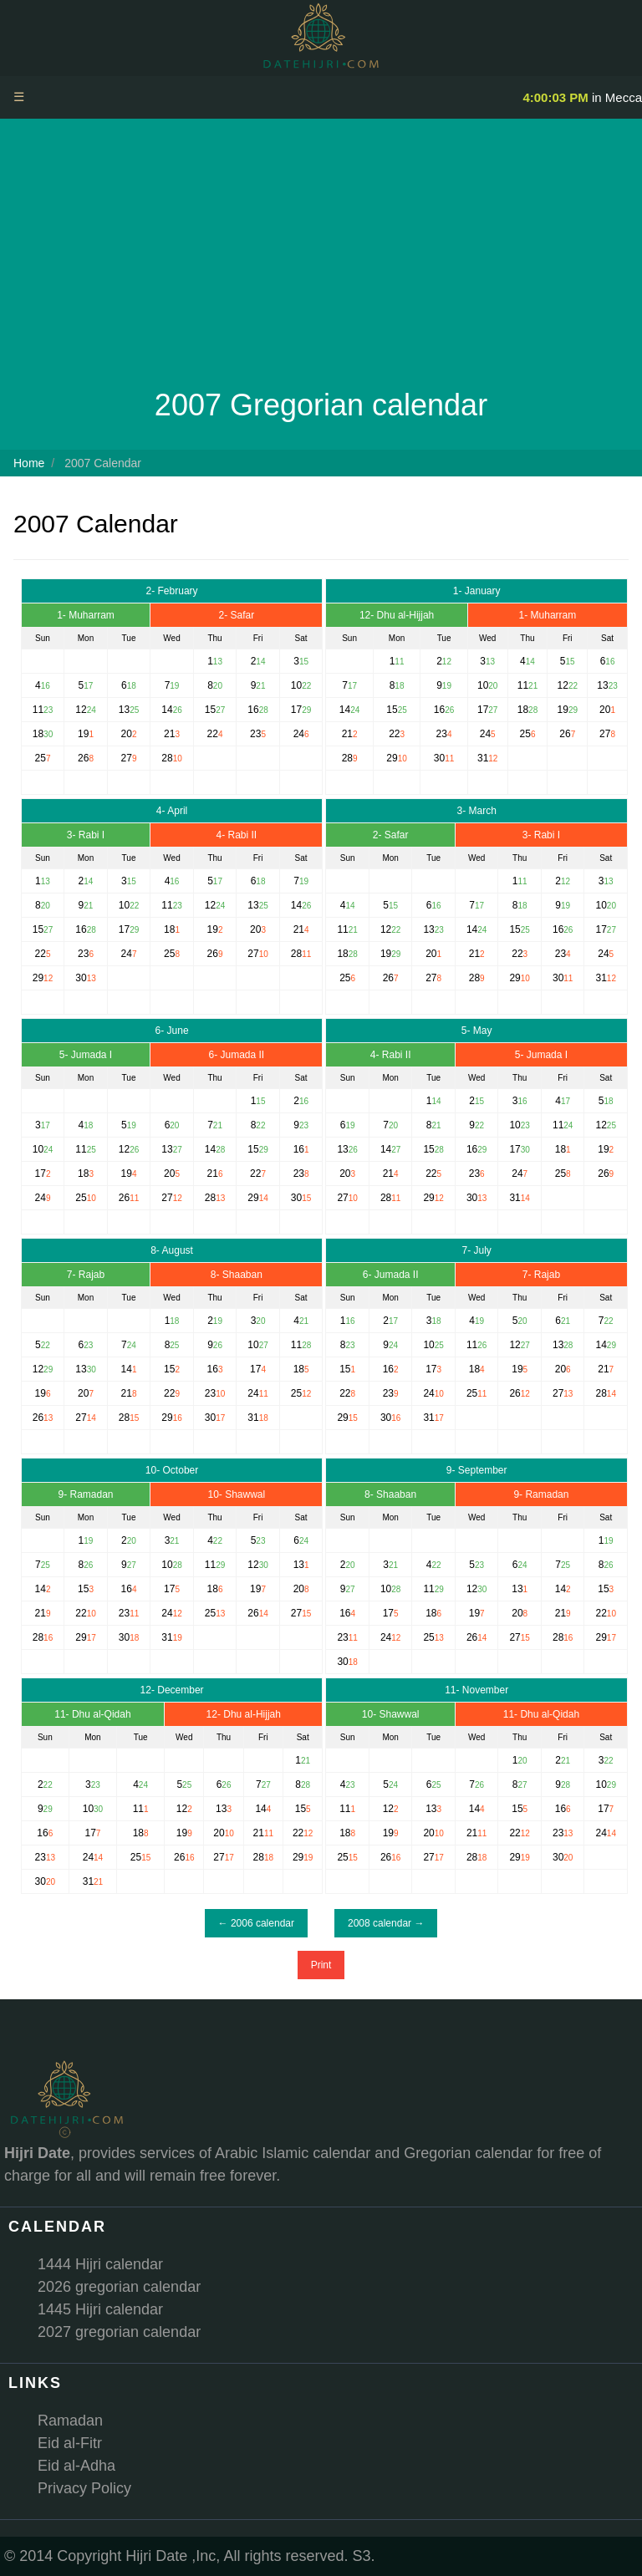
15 (391, 709)
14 (344, 709)
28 (347, 758)
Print (321, 1965)
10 (482, 685)
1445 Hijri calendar (100, 2309)
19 (563, 709)
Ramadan (70, 2420)
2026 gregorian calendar (119, 2286)
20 (604, 709)
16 (439, 709)
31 (482, 758)
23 (441, 734)
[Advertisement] (321, 257)
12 (563, 685)
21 (347, 734)
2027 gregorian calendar (119, 2332)
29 (391, 758)
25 (525, 734)
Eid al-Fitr (70, 2443)
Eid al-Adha (76, 2465)
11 (522, 685)
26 (564, 734)
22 (394, 734)
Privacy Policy (84, 2488)
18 (522, 709)
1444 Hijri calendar (100, 2264)
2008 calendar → (386, 1923)
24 (485, 734)
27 (604, 734)
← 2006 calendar (256, 1923)
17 (482, 709)
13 (602, 685)
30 (439, 758)
